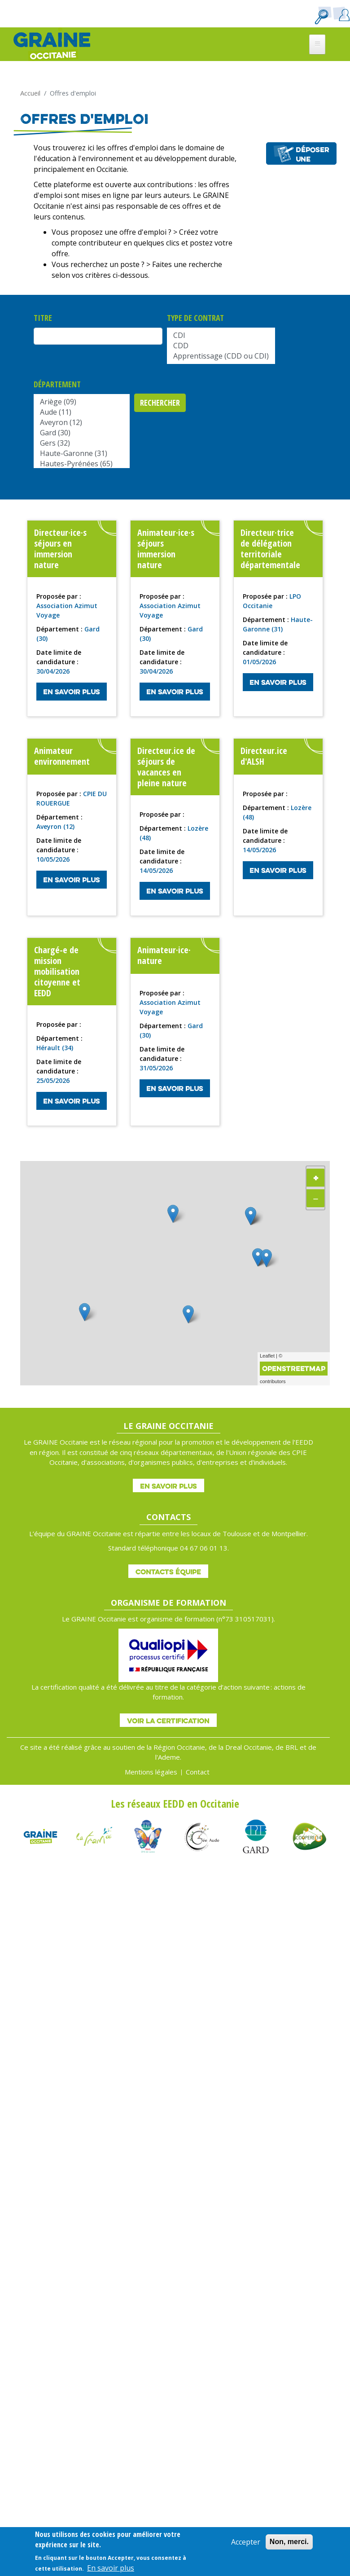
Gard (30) (81, 433)
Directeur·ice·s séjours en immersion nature (60, 548)
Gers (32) (81, 443)
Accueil (30, 92)
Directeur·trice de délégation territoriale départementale (270, 548)
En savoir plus (71, 691)
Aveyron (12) (81, 422)
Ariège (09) (81, 402)
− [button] (316, 1198)
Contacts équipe (168, 1571)
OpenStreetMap (293, 1368)
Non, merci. (289, 2541)
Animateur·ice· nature (164, 955)
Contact (198, 1771)
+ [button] (316, 1177)
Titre (43, 317)
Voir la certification (168, 1720)
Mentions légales (151, 1771)
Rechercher (160, 402)
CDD (221, 346)
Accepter (245, 2542)
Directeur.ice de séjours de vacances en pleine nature (166, 767)
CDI (221, 335)
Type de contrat (195, 317)
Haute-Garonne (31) (81, 453)
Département (57, 384)
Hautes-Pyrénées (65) (81, 464)
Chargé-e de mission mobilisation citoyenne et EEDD (57, 971)
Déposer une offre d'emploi (312, 155)
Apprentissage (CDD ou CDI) (221, 356)
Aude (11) (81, 412)
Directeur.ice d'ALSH (264, 756)
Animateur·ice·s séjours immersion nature (165, 548)
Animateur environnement (62, 756)
